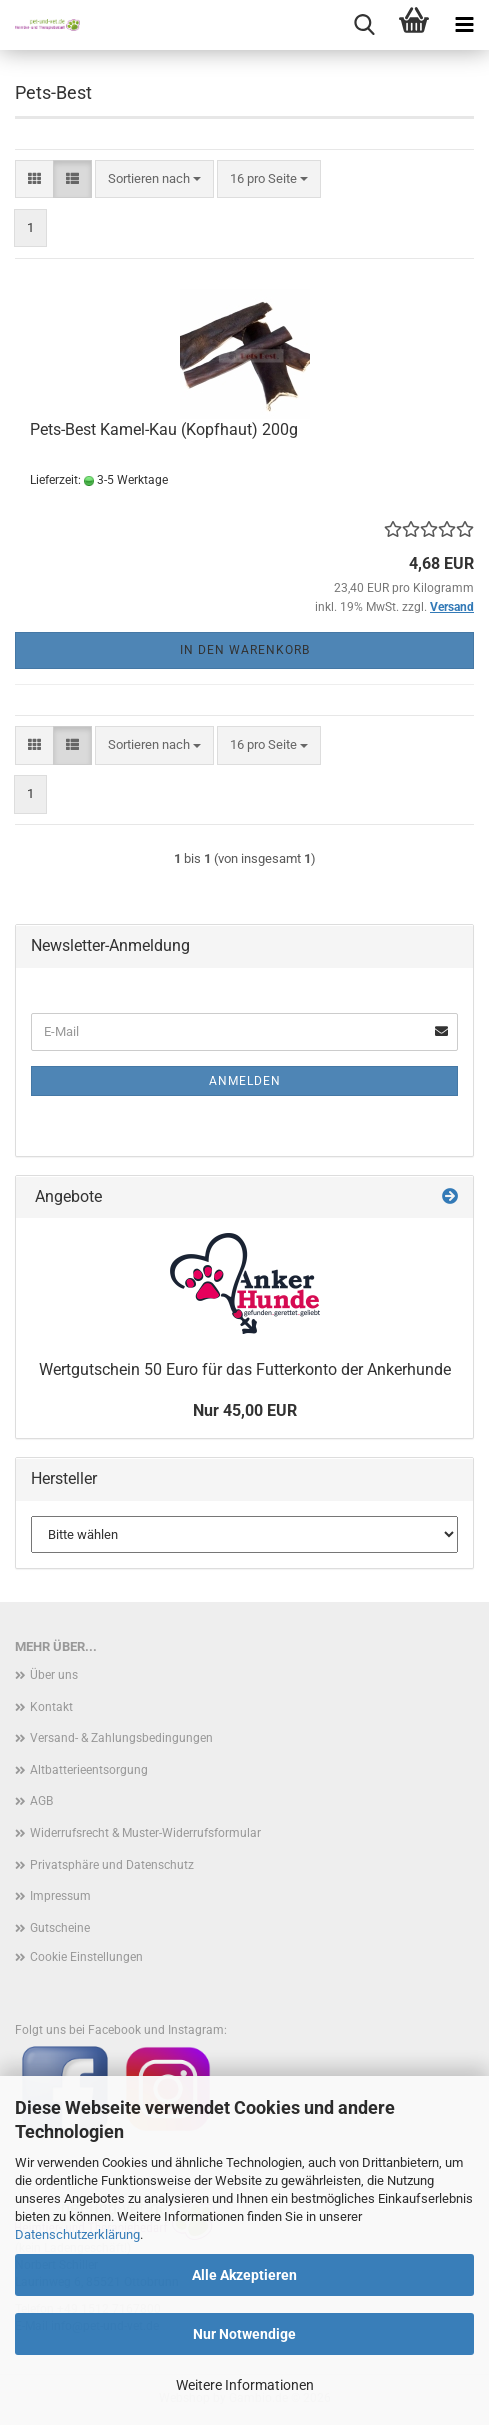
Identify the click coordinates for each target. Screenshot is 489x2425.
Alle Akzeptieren (244, 2275)
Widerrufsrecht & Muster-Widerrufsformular (145, 1833)
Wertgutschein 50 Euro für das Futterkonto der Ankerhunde (245, 1369)
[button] (34, 179)
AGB (41, 1801)
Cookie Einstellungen (86, 1957)
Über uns (54, 1675)
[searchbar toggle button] (364, 25)
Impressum (60, 1896)
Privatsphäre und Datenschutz (112, 1865)
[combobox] (154, 179)
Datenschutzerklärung (77, 2234)
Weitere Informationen (245, 2385)
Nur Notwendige (244, 2334)
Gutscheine (60, 1928)
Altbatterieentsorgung (89, 1770)
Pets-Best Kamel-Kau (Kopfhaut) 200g (164, 429)
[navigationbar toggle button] (464, 25)
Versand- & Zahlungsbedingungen (121, 1738)
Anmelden (245, 1081)
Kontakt (51, 1707)
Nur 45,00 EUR (245, 1410)
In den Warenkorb (245, 650)
